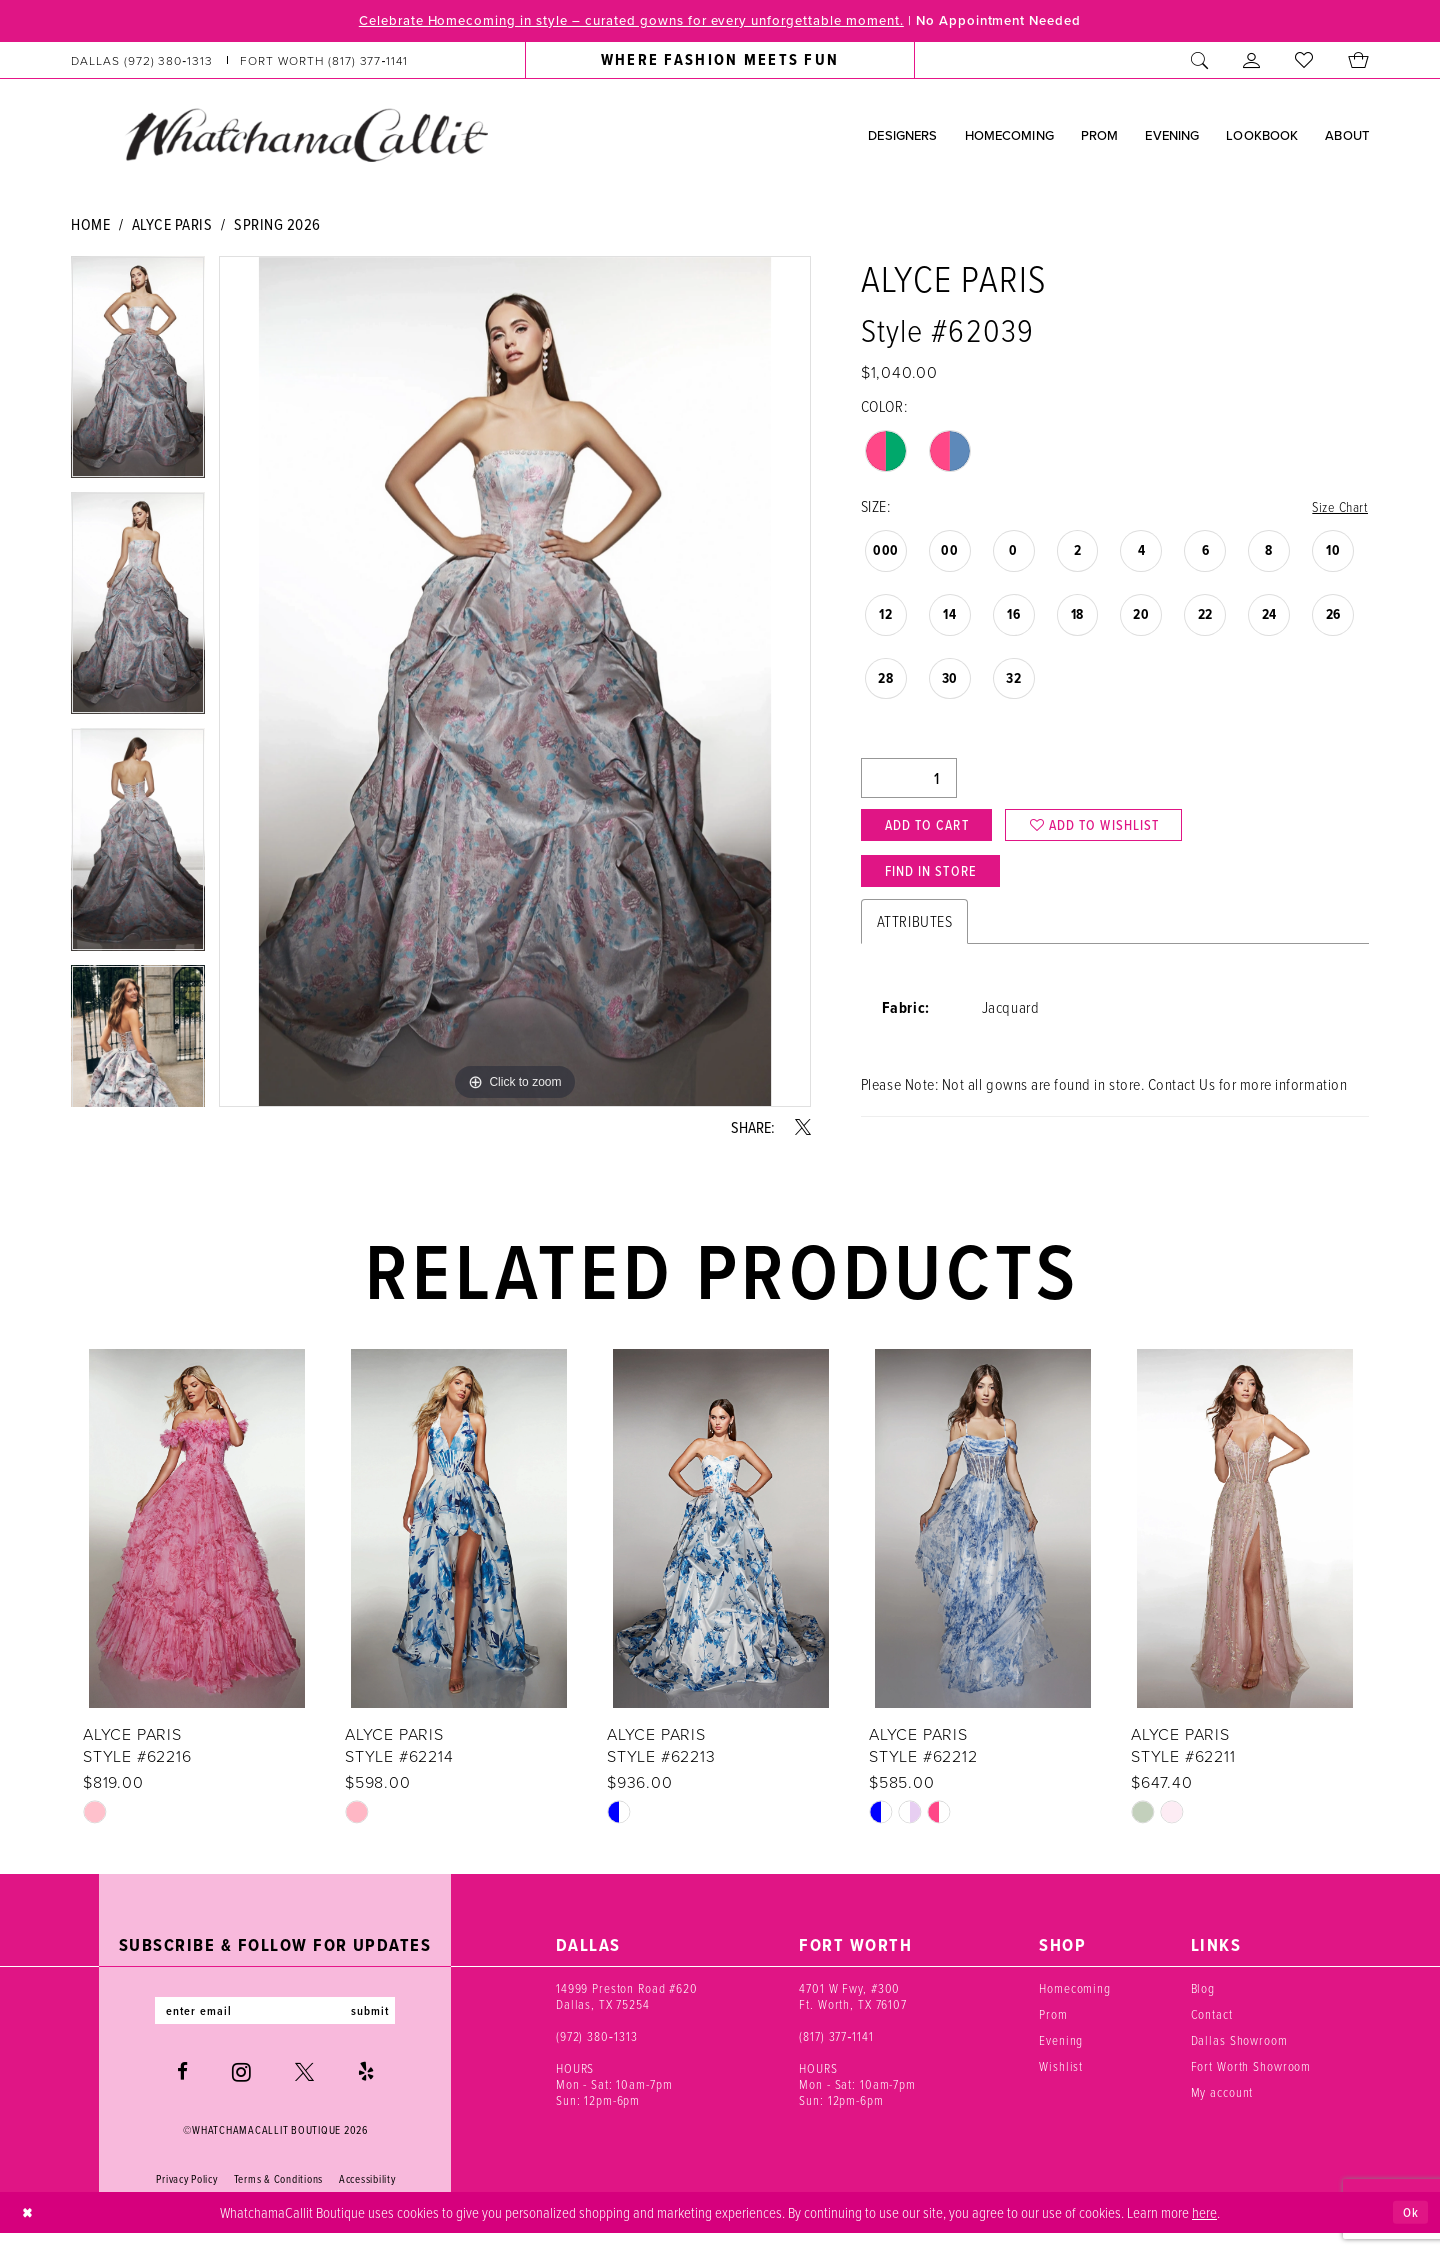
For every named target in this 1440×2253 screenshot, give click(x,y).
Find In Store (940, 884)
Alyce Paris (172, 226)
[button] (1252, 62)
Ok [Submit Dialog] (1409, 2231)
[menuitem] (240, 62)
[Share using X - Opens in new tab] (803, 1129)
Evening (1061, 2057)
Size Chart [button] (1337, 509)
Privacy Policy (186, 2199)
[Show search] (1200, 62)
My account (1222, 2109)
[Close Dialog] (29, 2232)
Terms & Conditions (278, 2199)
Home (90, 226)
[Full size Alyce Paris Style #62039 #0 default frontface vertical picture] (515, 683)
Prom (1053, 2031)
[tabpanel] (138, 376)
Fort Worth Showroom (1251, 2083)
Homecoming (1075, 2005)
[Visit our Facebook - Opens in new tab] (182, 2091)
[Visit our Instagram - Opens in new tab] (241, 2092)
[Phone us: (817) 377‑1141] (324, 62)
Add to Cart (935, 832)
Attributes (914, 938)
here (1204, 2231)
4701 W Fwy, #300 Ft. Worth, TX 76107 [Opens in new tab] (853, 2013)
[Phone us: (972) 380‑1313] (142, 62)
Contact (1212, 2031)
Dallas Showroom (1239, 2057)
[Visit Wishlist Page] (1304, 62)
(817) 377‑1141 (836, 2053)
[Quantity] (909, 782)
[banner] (306, 137)
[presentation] (197, 1546)
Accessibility (367, 2199)
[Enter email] (275, 2029)
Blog (1203, 2005)
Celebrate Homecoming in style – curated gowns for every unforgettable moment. (615, 21)
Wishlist (1061, 2083)
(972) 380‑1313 (597, 2053)
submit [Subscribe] (383, 2029)
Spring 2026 (277, 226)
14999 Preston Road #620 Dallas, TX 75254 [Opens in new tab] (627, 2013)
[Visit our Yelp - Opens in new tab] (366, 2091)
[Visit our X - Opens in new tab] (304, 2091)
